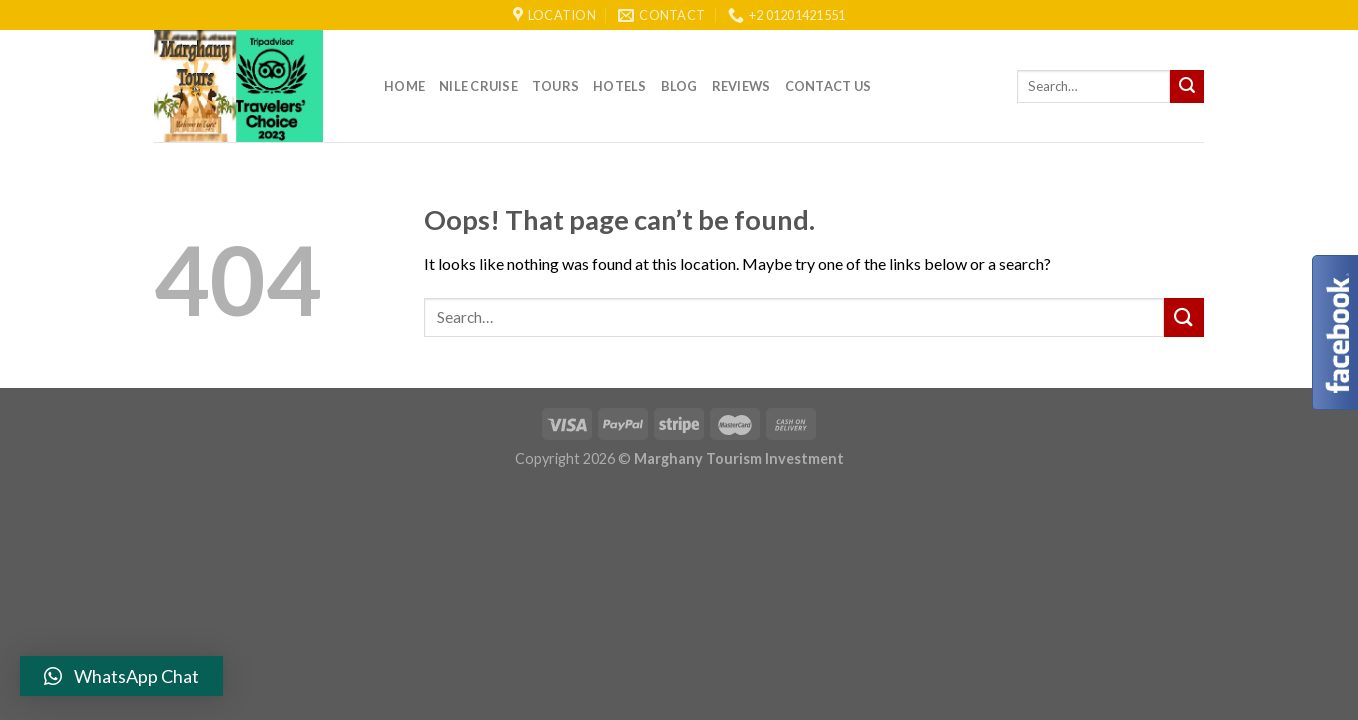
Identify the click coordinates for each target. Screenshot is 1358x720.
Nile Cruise (478, 86)
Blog (679, 86)
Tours (555, 86)
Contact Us (828, 86)
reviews (741, 86)
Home (404, 86)
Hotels (620, 86)
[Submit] (1187, 87)
